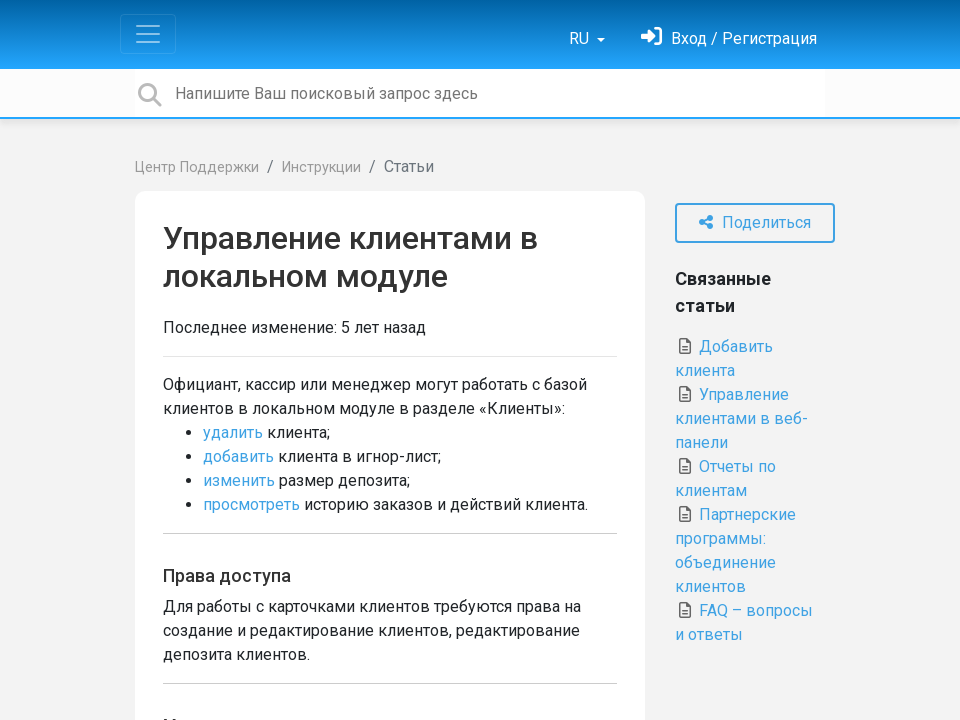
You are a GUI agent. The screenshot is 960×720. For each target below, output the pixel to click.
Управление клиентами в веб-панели (741, 418)
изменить (239, 480)
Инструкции (321, 167)
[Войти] (729, 38)
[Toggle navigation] (148, 34)
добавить (238, 456)
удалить (233, 432)
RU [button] (581, 38)
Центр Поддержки (197, 167)
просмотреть (251, 504)
